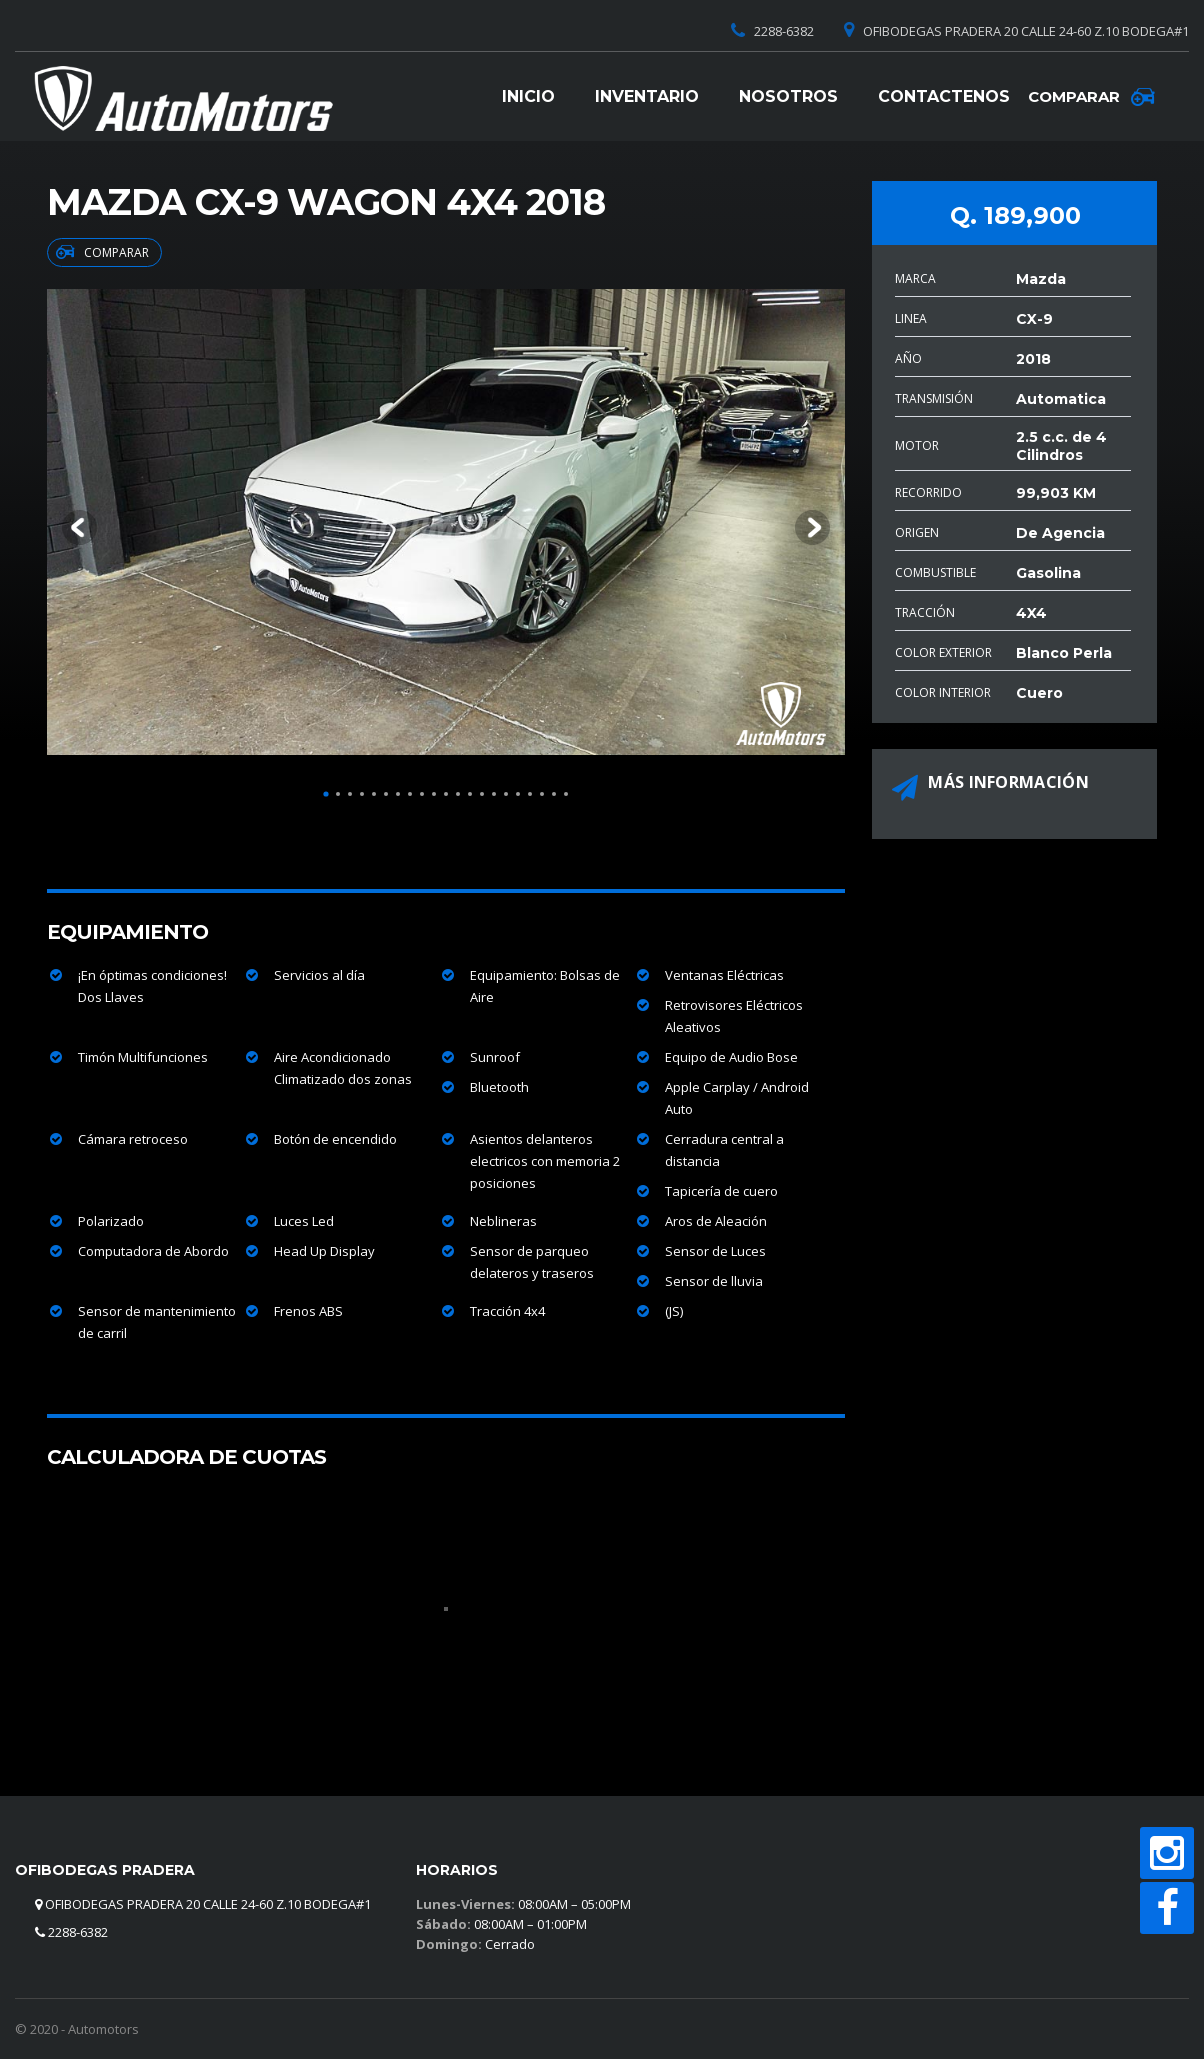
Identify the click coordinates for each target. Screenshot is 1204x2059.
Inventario (647, 96)
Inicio (528, 96)
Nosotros (788, 96)
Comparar (102, 252)
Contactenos (944, 96)
